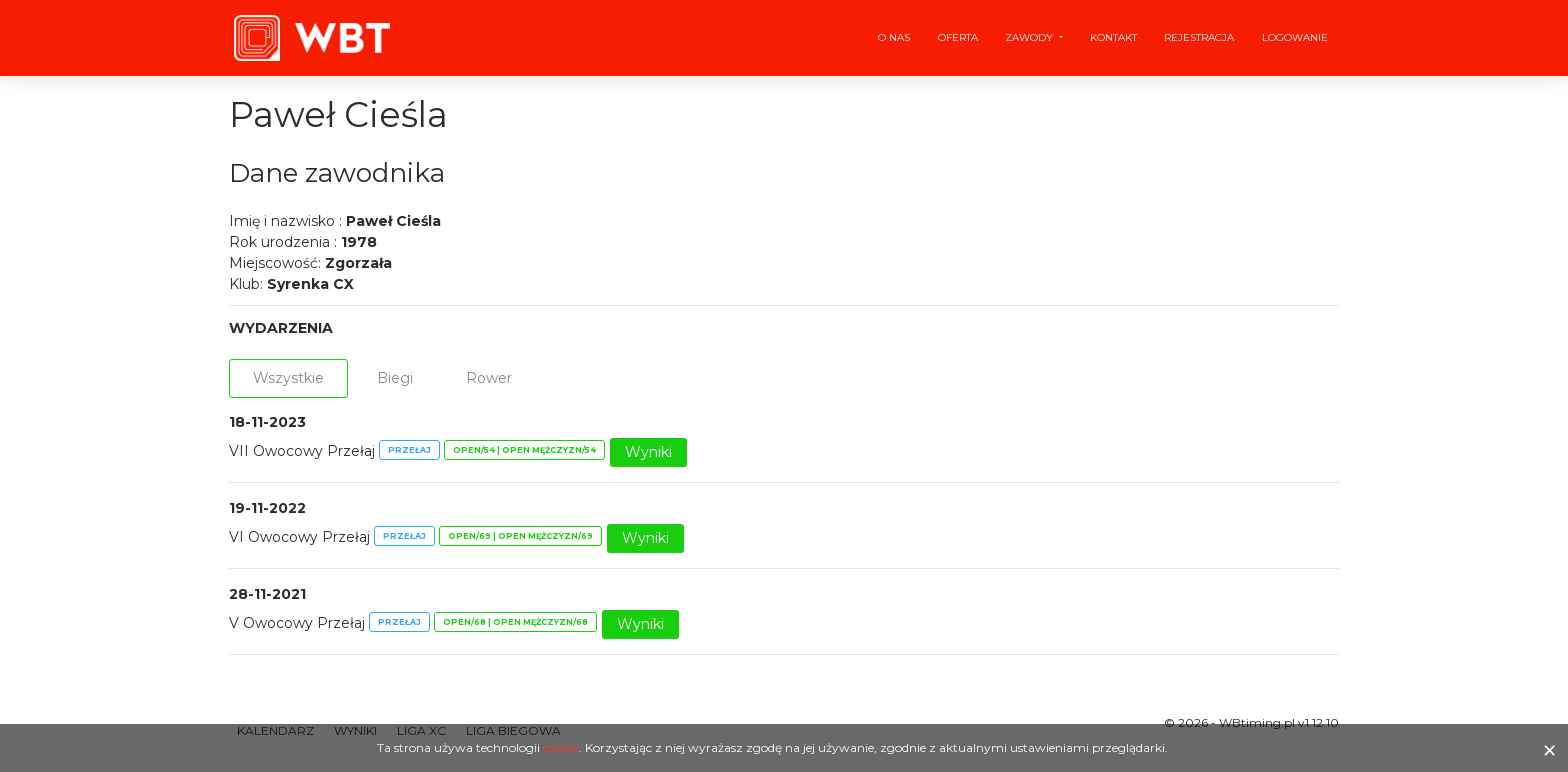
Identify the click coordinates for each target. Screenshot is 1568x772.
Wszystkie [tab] (288, 378)
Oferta (958, 37)
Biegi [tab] (395, 378)
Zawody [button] (1030, 37)
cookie (561, 747)
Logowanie (1295, 37)
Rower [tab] (489, 378)
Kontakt (1113, 37)
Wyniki (648, 452)
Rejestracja (1199, 37)
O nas (894, 37)
